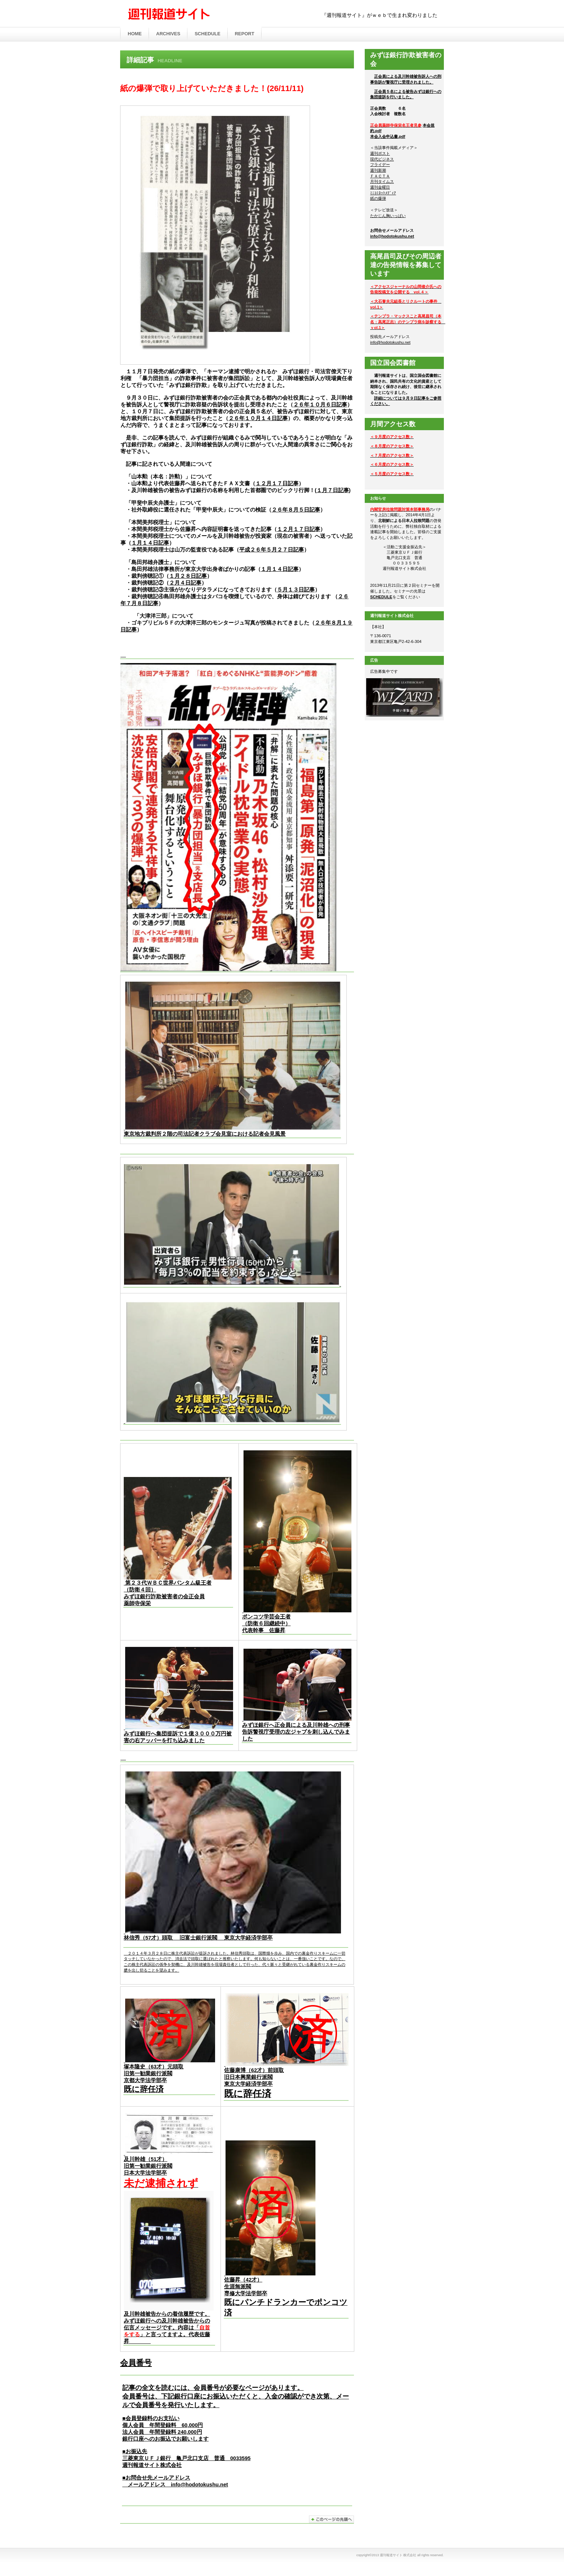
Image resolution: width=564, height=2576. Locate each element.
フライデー (380, 164)
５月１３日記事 (296, 590)
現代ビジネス (382, 159)
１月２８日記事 (188, 576)
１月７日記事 (333, 490)
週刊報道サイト (196, 14)
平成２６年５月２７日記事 (271, 550)
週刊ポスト (380, 153)
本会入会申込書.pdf (387, 136)
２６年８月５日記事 (296, 510)
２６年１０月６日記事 (320, 404)
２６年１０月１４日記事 (258, 418)
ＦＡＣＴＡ (380, 176)
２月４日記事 (185, 583)
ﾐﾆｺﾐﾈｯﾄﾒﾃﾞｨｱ (383, 193)
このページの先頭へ (331, 2519)
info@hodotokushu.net (199, 2484)
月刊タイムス (382, 181)
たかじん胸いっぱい (388, 215)
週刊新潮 (378, 170)
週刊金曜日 (380, 187)
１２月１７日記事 (277, 483)
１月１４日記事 (150, 543)
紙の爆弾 (378, 198)
